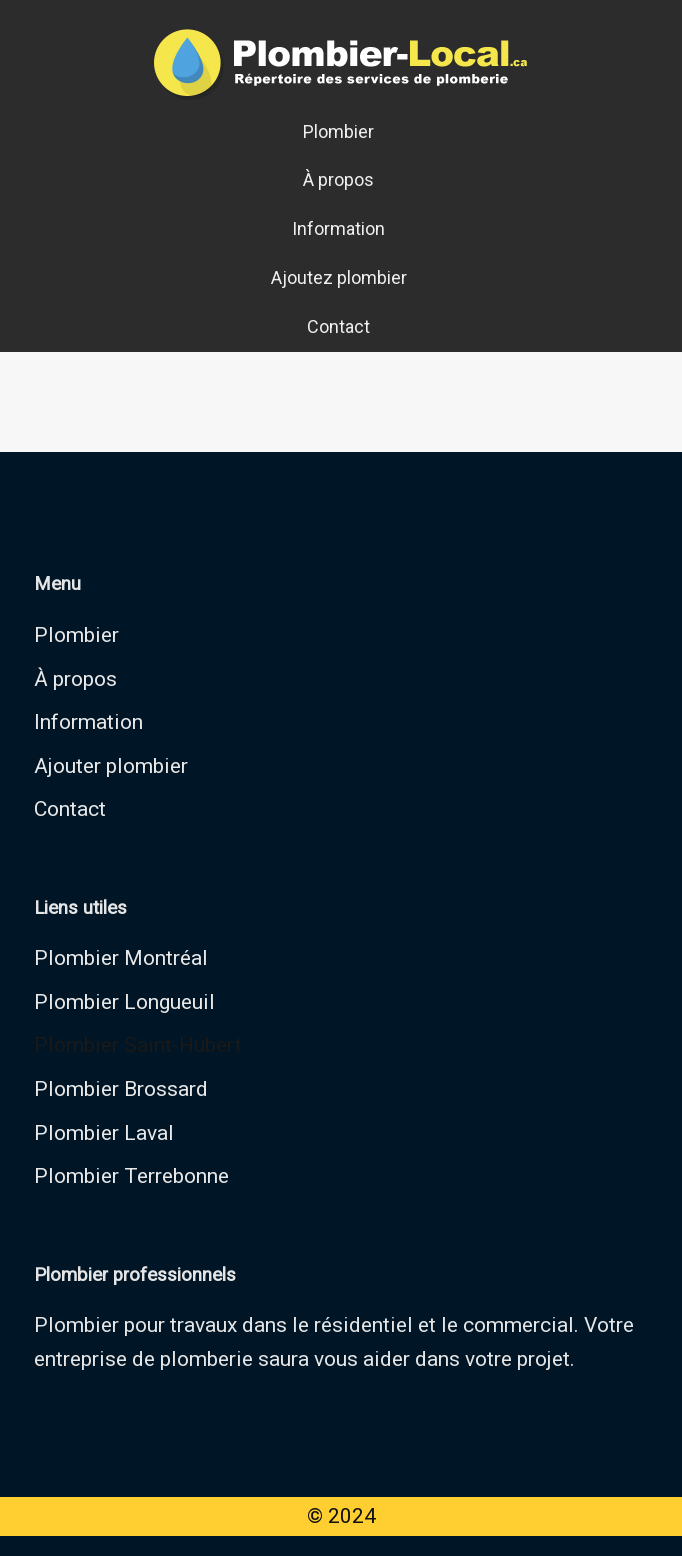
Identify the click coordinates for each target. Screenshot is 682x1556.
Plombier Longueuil (124, 1002)
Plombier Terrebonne (131, 1176)
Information (338, 228)
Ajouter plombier (111, 766)
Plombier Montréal (121, 958)
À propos (338, 179)
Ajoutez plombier (339, 277)
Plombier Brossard (121, 1089)
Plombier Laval (104, 1133)
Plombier (338, 131)
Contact (338, 326)
